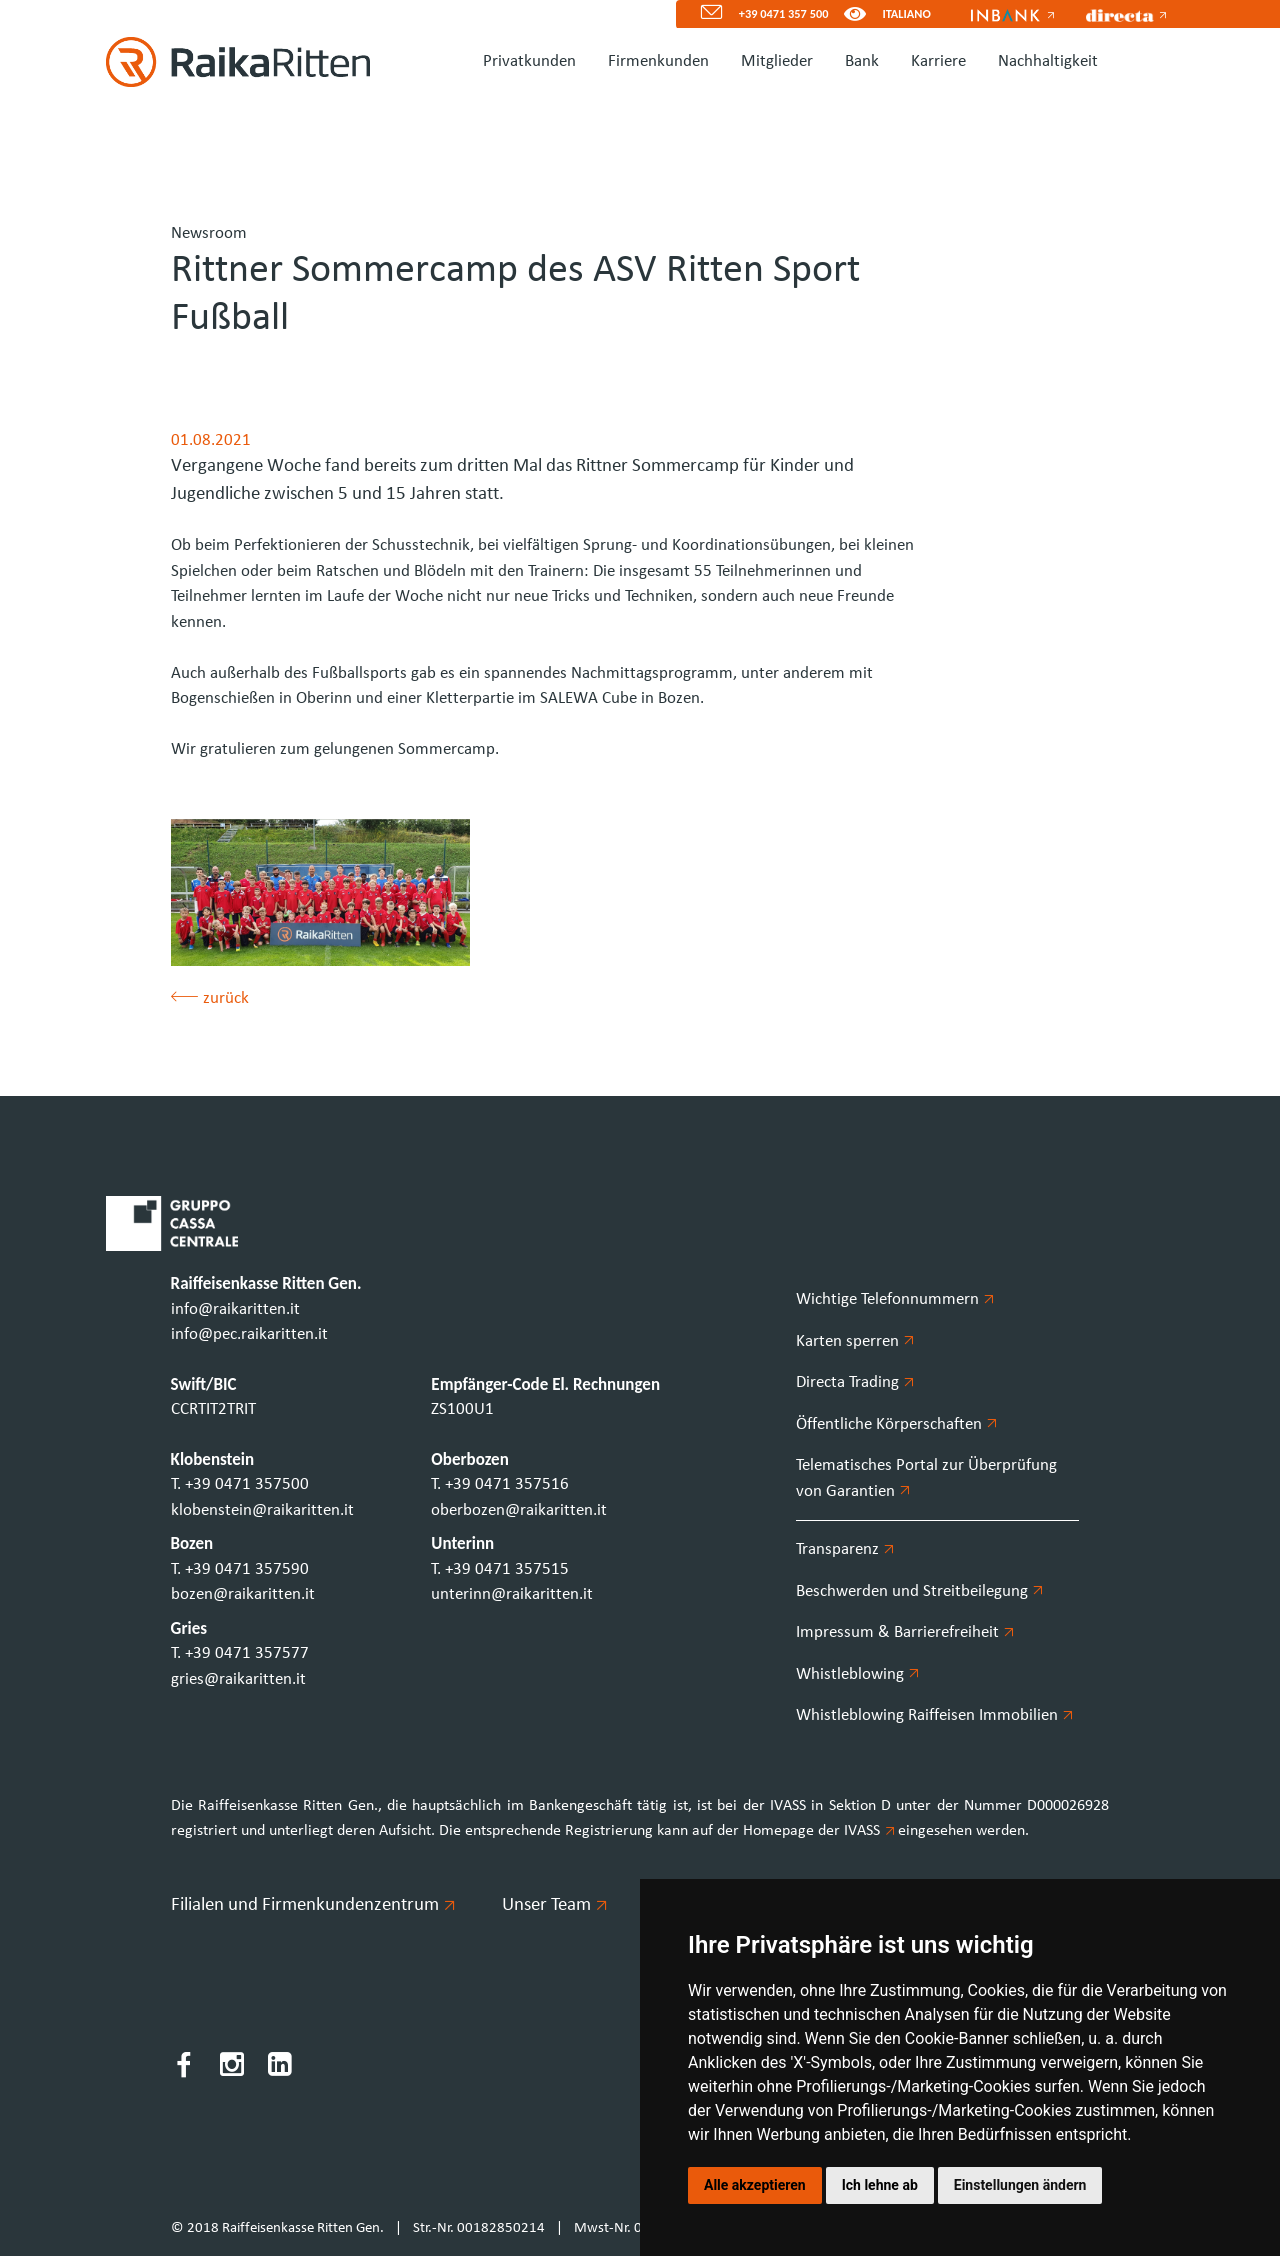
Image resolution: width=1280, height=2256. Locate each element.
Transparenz (845, 1549)
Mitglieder (777, 61)
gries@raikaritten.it (238, 1679)
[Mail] (703, 14)
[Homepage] (230, 62)
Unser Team (554, 1905)
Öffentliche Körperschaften (896, 1424)
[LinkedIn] (280, 2068)
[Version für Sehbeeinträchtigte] (855, 14)
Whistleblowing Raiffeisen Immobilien (934, 1715)
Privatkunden (529, 61)
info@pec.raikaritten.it (249, 1334)
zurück (210, 998)
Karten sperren (855, 1341)
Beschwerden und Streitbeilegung (919, 1591)
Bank (862, 61)
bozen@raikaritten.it (243, 1594)
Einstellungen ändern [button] (1020, 2185)
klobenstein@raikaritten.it (262, 1510)
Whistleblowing (857, 1674)
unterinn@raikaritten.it (512, 1594)
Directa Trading (855, 1382)
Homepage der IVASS (820, 1831)
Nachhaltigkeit (1048, 61)
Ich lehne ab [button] (880, 2185)
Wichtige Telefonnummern (895, 1299)
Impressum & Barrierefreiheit (905, 1632)
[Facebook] (184, 2068)
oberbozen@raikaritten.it (519, 1510)
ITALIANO (906, 13)
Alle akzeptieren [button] (755, 2185)
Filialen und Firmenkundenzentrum (312, 1905)
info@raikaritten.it (235, 1309)
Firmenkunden (658, 61)
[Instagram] (232, 2068)
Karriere (938, 61)
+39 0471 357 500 (784, 13)
